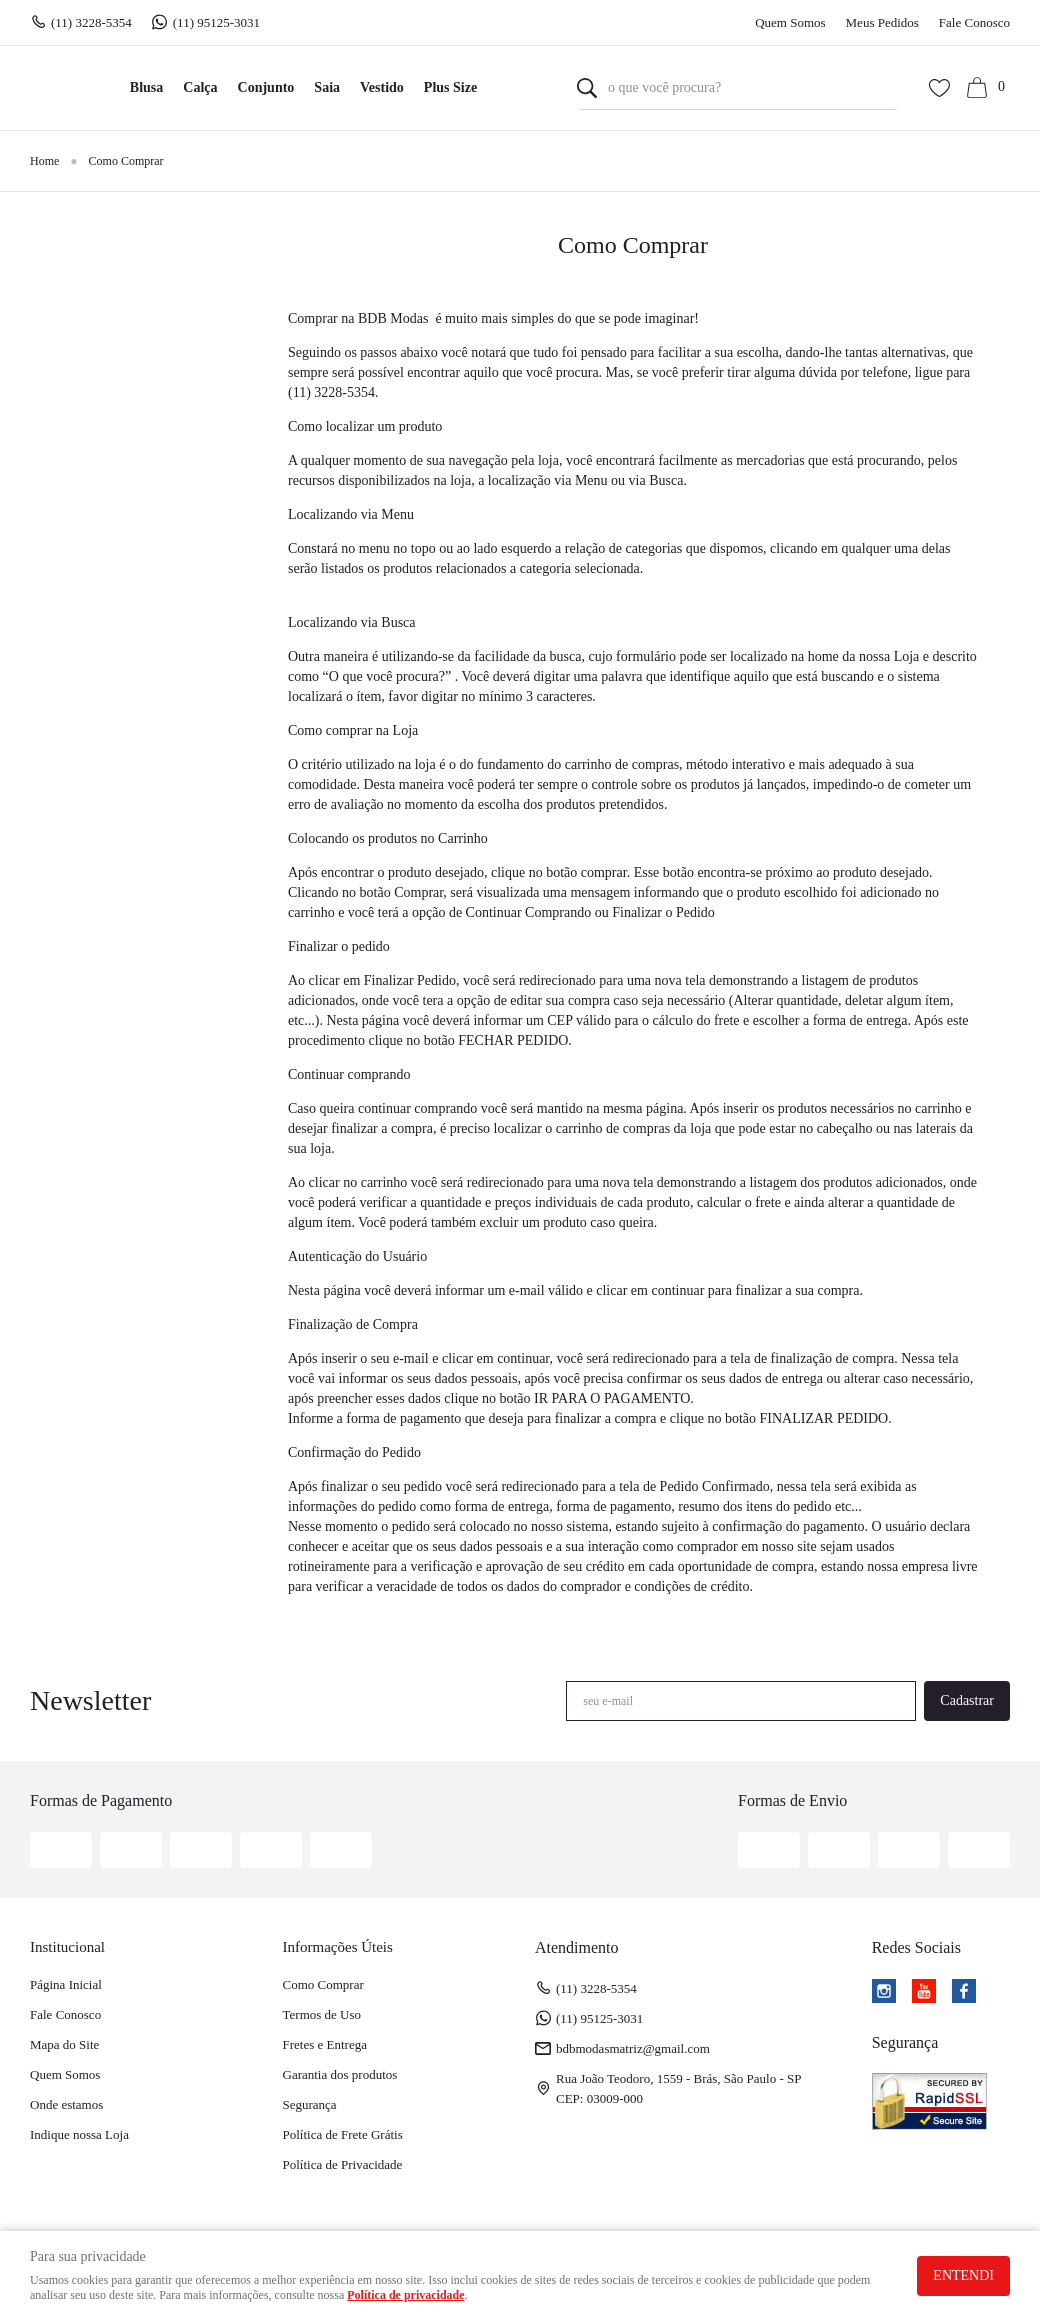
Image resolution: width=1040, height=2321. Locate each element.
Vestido (382, 87)
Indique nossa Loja (79, 2134)
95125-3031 (218, 23)
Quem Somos (790, 22)
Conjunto (266, 87)
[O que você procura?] (587, 88)
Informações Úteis (338, 1947)
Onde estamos (66, 2104)
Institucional (67, 1947)
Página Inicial (66, 1984)
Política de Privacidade (343, 2164)
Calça (200, 87)
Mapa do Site (64, 2044)
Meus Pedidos (882, 22)
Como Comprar (323, 1984)
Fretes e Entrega (325, 2044)
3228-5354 (91, 23)
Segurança (310, 2104)
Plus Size (450, 87)
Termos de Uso (322, 2014)
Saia (327, 87)
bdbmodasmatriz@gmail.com (633, 2048)
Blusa (146, 87)
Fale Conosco (974, 22)
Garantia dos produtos (340, 2074)
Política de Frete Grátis (343, 2134)
